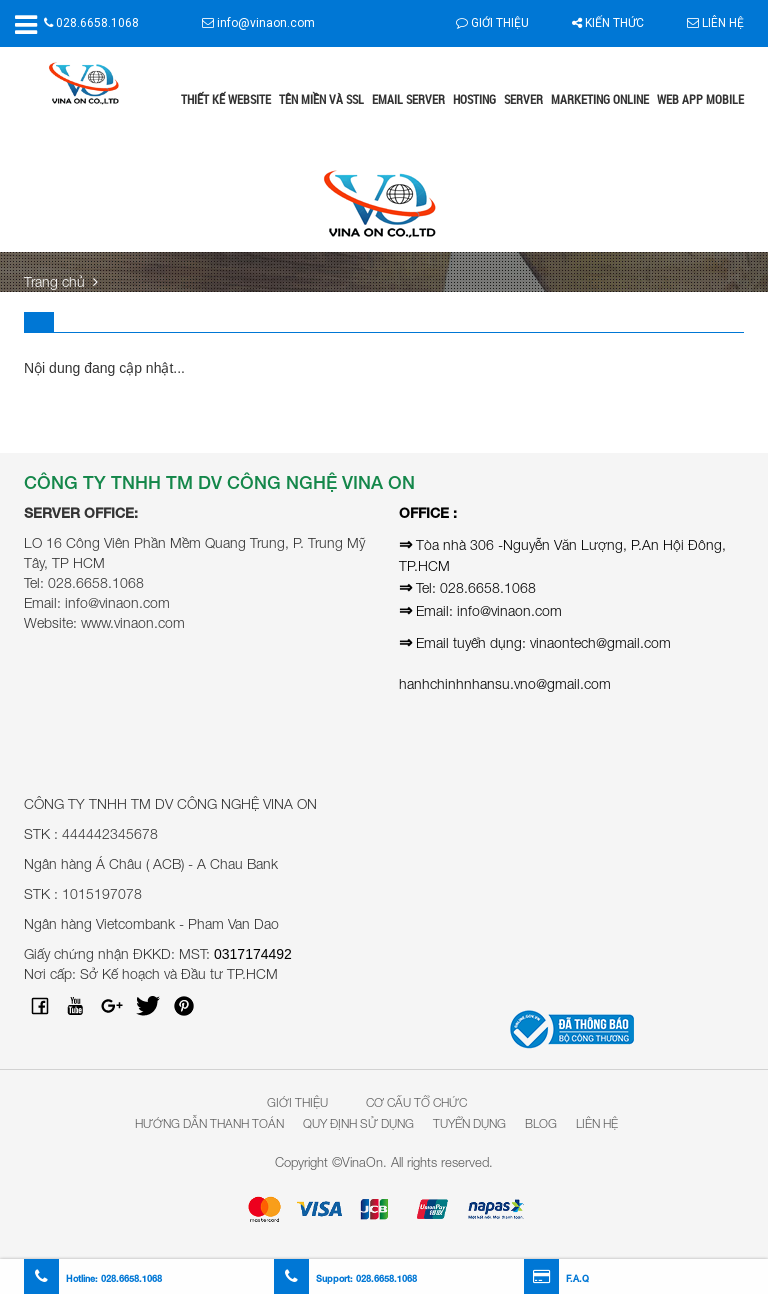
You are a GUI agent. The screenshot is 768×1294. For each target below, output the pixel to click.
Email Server (408, 99)
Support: (345, 1278)
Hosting (474, 99)
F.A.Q (556, 1278)
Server (523, 99)
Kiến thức (608, 23)
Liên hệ (715, 23)
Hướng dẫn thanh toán (209, 1123)
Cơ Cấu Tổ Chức (416, 1102)
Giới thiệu (492, 23)
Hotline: (93, 1278)
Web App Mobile (700, 99)
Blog (541, 1123)
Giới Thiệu (297, 1102)
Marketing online (600, 99)
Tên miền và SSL (321, 99)
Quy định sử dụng (358, 1123)
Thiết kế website (226, 99)
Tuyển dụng (469, 1123)
